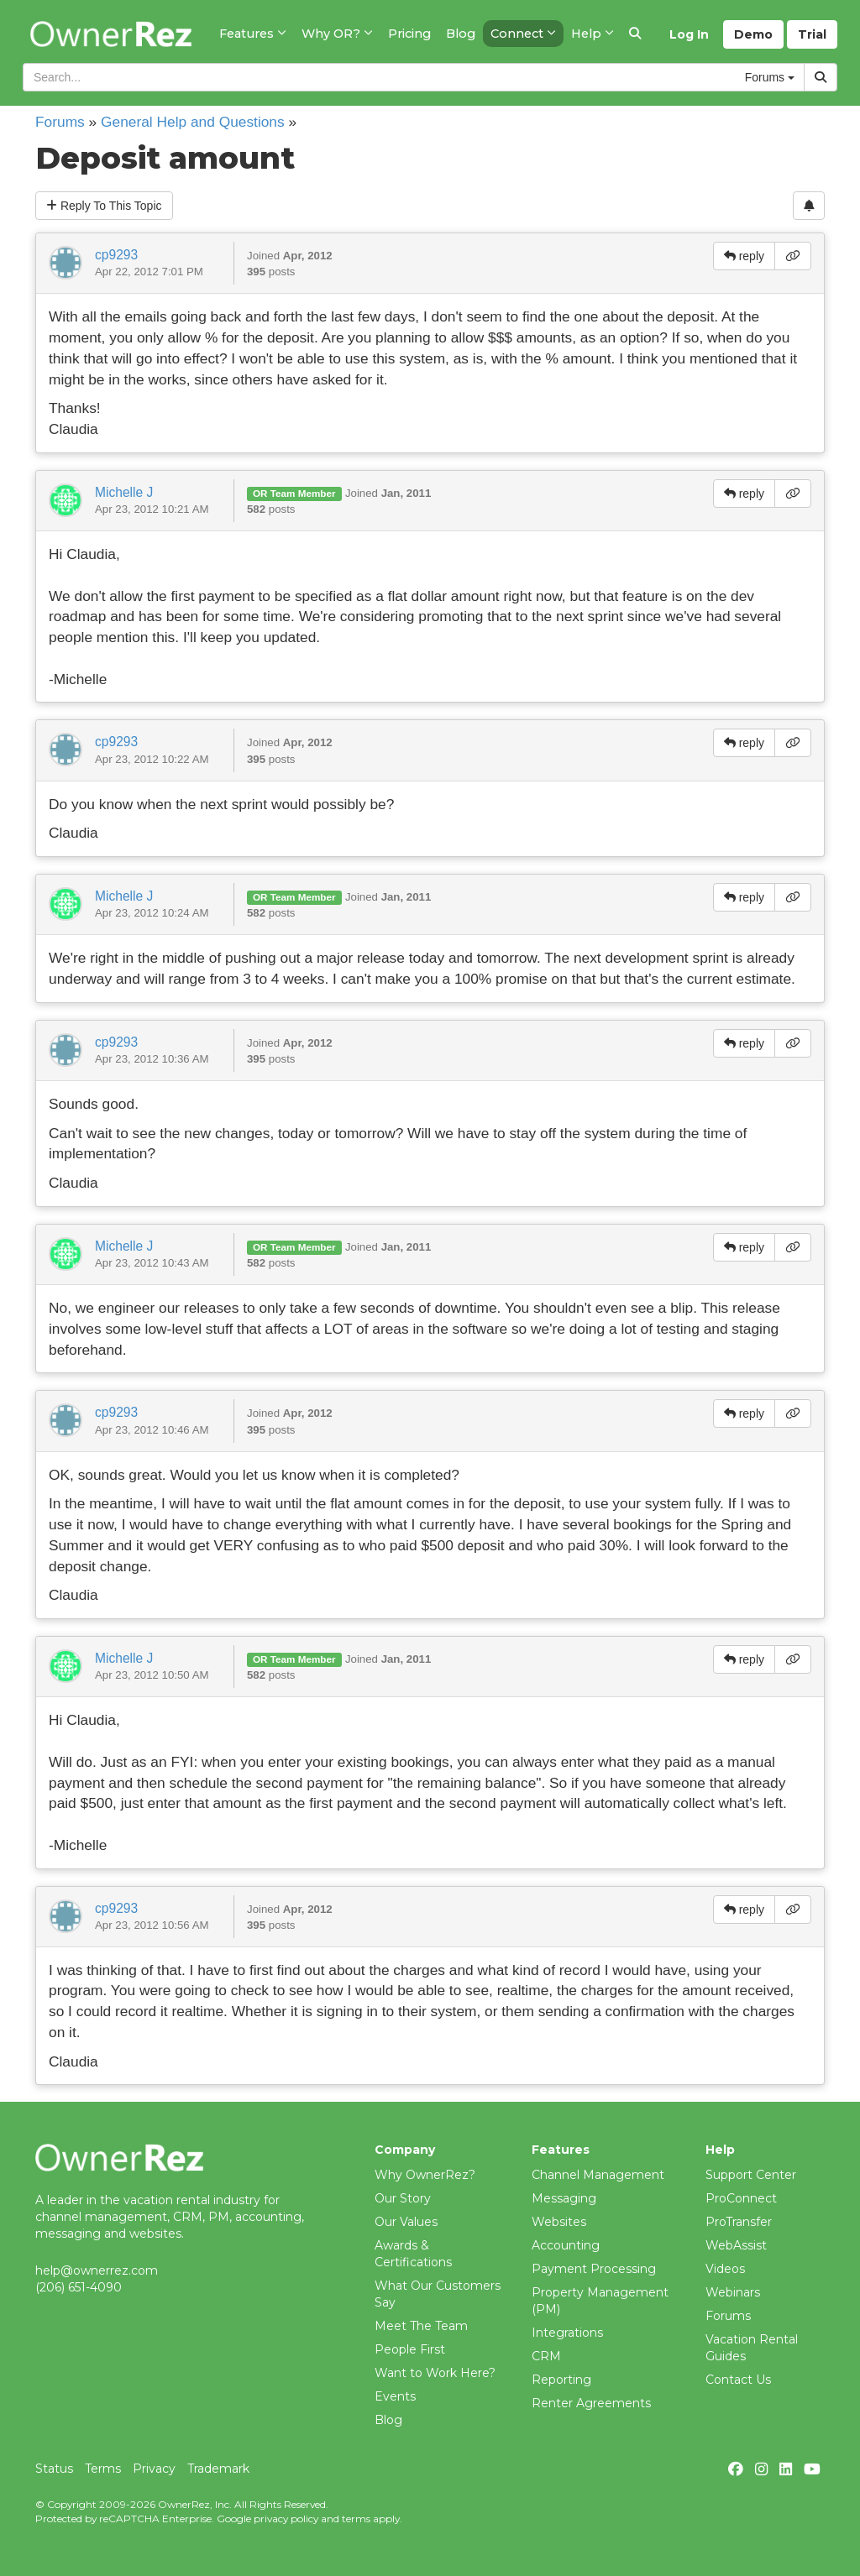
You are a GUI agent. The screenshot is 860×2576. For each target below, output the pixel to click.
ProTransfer (738, 2221)
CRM (546, 2356)
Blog (388, 2419)
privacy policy (286, 2518)
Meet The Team (421, 2325)
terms (356, 2518)
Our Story (403, 2198)
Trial (812, 34)
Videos (725, 2268)
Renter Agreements (591, 2403)
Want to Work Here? (435, 2372)
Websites (559, 2221)
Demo (753, 34)
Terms (103, 2468)
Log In (689, 34)
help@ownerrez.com (96, 2270)
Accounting (566, 2245)
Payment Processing (594, 2268)
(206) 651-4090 (78, 2287)
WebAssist (736, 2245)
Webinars (732, 2292)
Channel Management (598, 2174)
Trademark (218, 2468)
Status (54, 2468)
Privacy (154, 2468)
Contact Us (738, 2379)
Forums (60, 121)
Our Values (406, 2221)
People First (410, 2349)
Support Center (750, 2174)
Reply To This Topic (104, 205)
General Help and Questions (193, 121)
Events (395, 2396)
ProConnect (741, 2198)
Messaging (564, 2198)
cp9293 (116, 255)
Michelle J (124, 492)
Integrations (567, 2332)
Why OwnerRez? (425, 2174)
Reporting (561, 2379)
